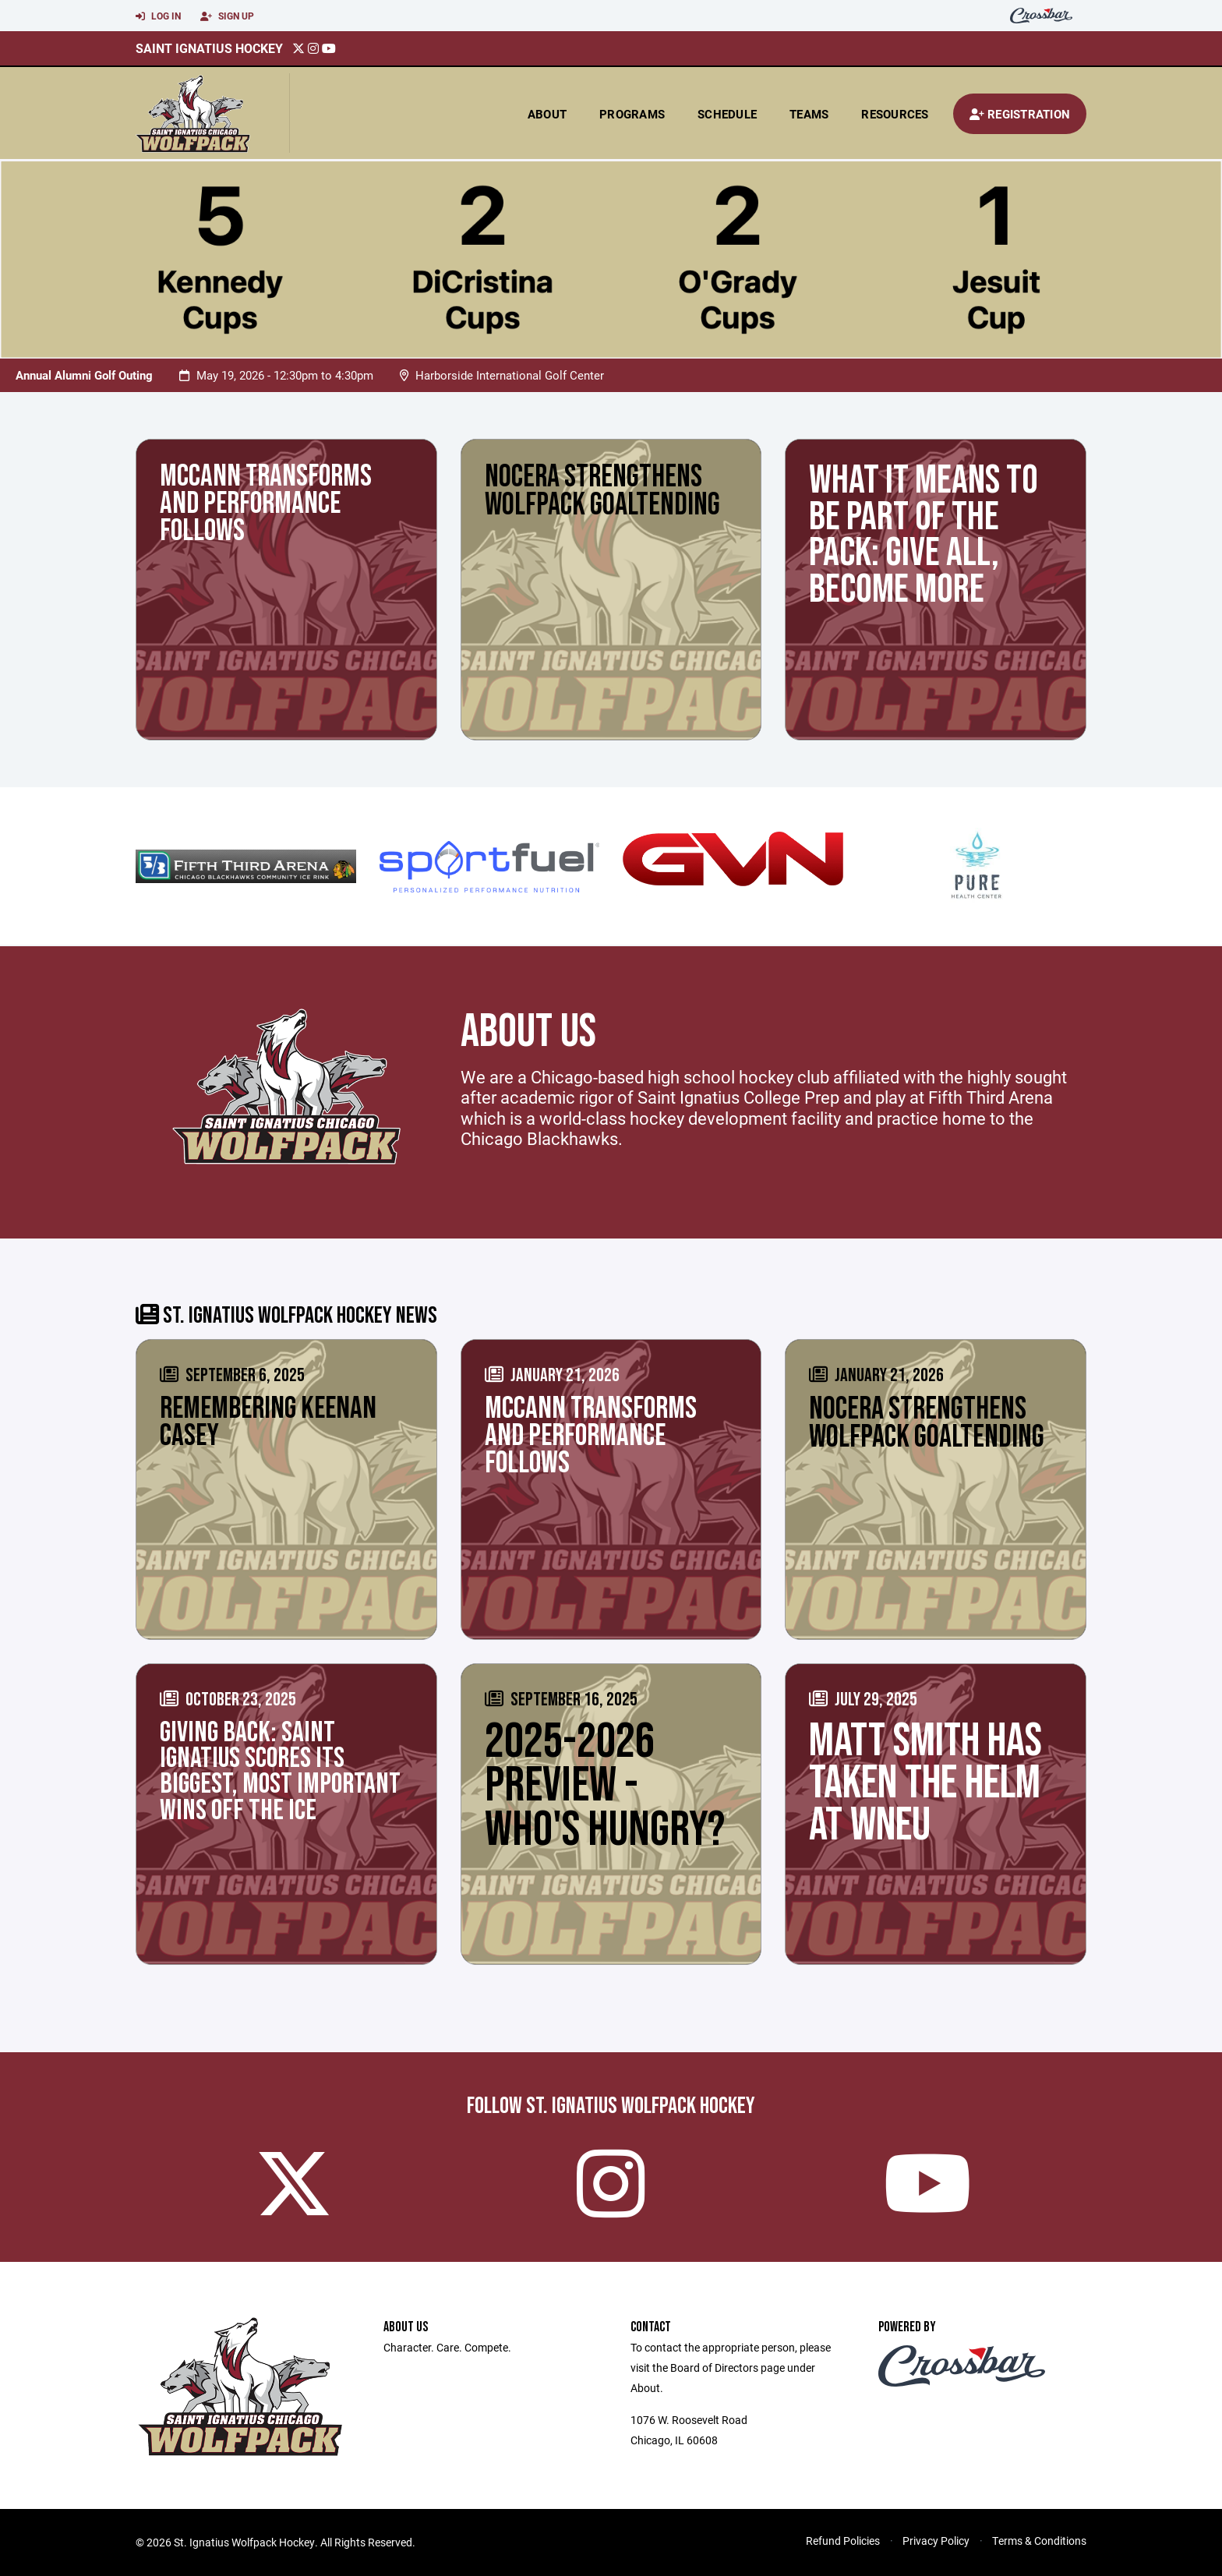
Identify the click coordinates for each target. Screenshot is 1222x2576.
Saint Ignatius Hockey (209, 48)
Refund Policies (843, 2540)
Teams (808, 114)
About (547, 114)
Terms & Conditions (1039, 2540)
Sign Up (227, 16)
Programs (632, 114)
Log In (158, 16)
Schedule (727, 114)
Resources (894, 114)
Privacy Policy (935, 2540)
